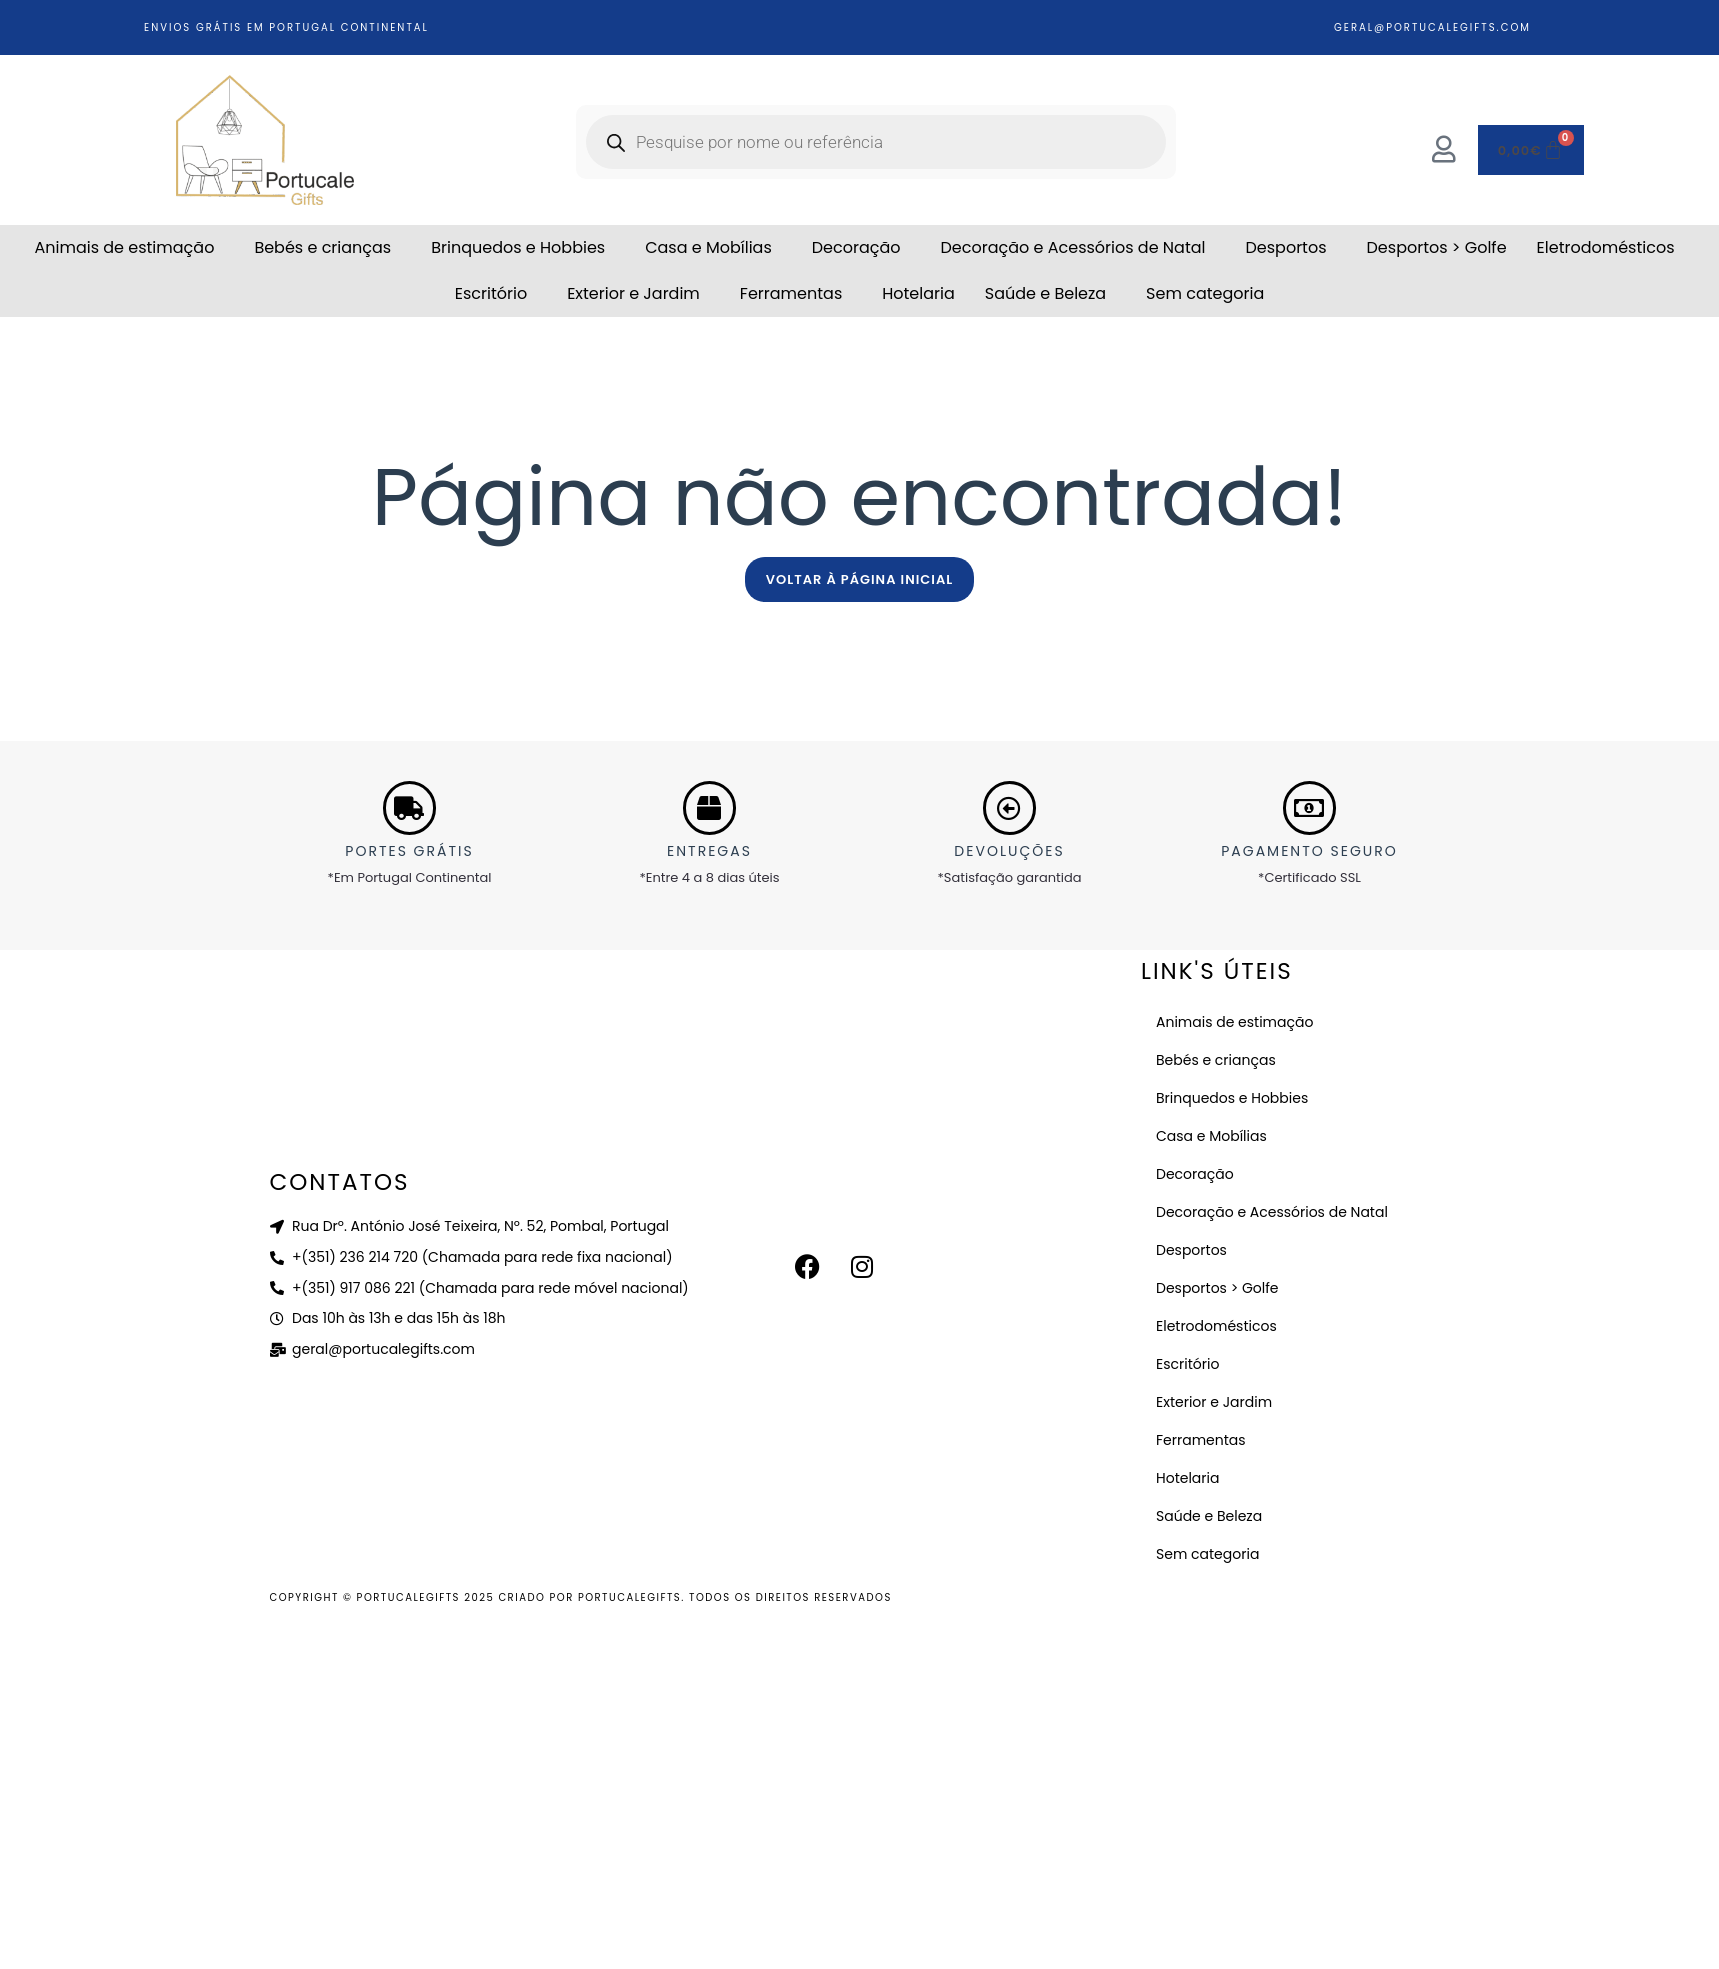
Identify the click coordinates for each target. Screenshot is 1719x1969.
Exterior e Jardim (633, 293)
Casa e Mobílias (708, 247)
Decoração (856, 247)
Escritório (491, 293)
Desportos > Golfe (1437, 247)
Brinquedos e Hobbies (518, 247)
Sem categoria (1205, 293)
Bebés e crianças (322, 247)
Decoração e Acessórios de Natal (1073, 247)
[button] (129, 248)
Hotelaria (918, 293)
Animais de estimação (124, 247)
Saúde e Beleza (1045, 293)
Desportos (1286, 247)
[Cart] (1531, 150)
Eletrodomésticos (1606, 247)
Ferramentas (791, 293)
